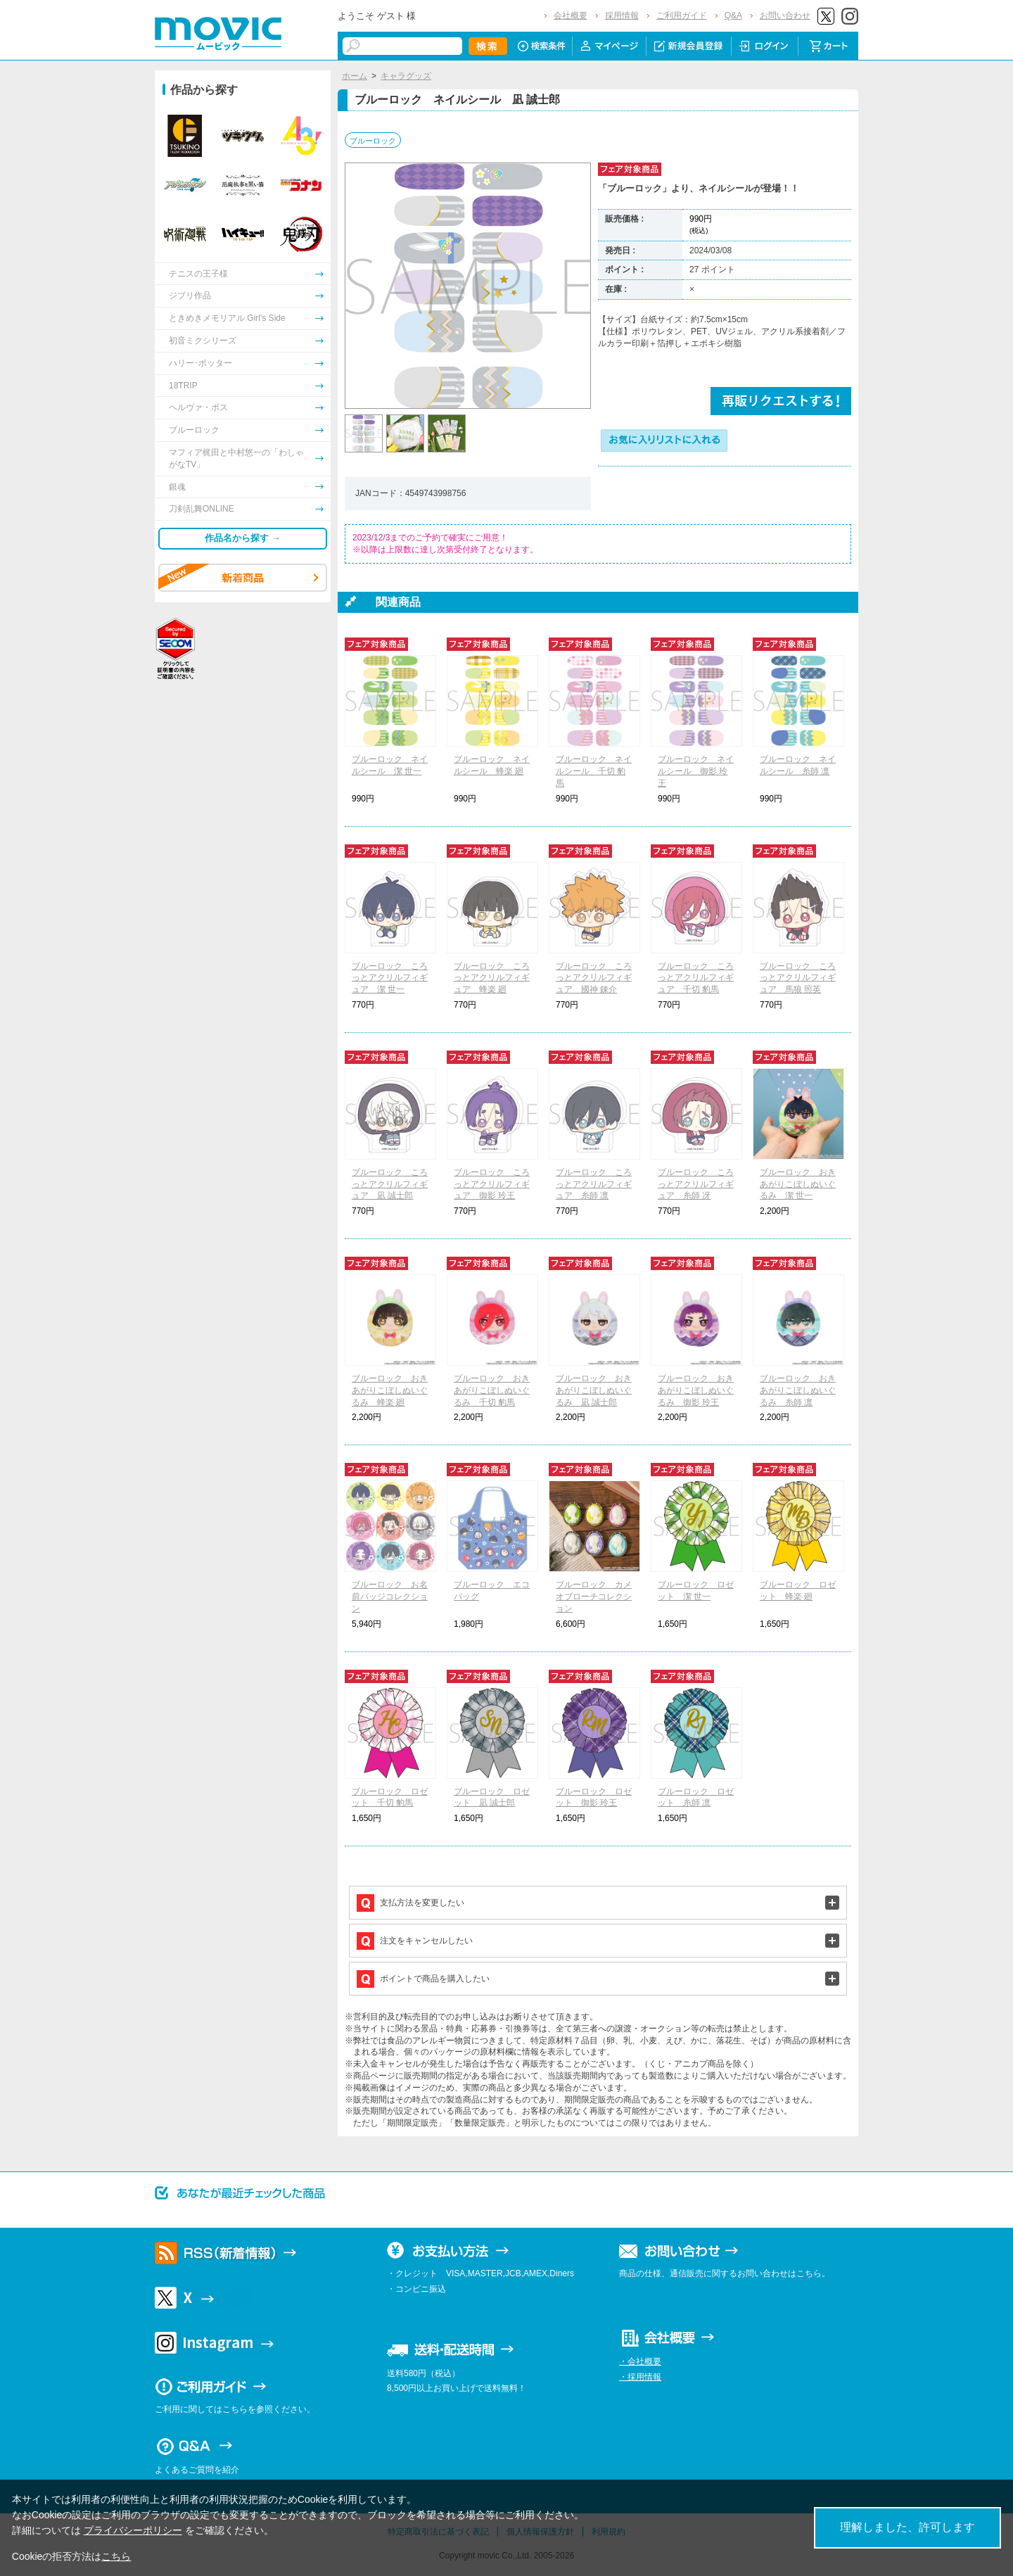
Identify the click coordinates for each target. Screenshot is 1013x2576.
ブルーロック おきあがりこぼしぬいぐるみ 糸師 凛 (798, 1390)
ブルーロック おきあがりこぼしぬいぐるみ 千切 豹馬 (492, 1390)
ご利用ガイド (681, 15)
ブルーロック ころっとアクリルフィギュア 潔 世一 (390, 978)
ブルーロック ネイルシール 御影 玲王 (696, 771)
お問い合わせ (785, 15)
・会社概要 (640, 2361)
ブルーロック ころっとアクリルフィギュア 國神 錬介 (594, 978)
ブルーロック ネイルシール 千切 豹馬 (594, 771)
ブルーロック (373, 141)
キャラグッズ (406, 76)
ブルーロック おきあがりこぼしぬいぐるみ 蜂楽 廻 (390, 1390)
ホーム (354, 76)
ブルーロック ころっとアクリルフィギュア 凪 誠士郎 (390, 1184)
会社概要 (570, 15)
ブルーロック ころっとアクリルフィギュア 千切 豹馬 (696, 978)
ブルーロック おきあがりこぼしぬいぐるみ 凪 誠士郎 (594, 1390)
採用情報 (622, 15)
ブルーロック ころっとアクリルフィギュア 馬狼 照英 (798, 978)
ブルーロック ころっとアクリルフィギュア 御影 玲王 (492, 1184)
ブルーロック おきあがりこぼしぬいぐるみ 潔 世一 (798, 1184)
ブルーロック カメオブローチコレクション (594, 1596)
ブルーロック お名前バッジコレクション (390, 1596)
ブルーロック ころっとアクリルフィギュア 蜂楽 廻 (492, 978)
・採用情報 (640, 2377)
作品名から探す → (243, 538)
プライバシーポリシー (133, 2530)
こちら (116, 2556)
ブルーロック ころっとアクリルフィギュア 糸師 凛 (594, 1184)
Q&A (733, 15)
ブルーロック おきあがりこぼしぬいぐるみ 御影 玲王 (696, 1390)
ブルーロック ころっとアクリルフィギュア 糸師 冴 (696, 1184)
